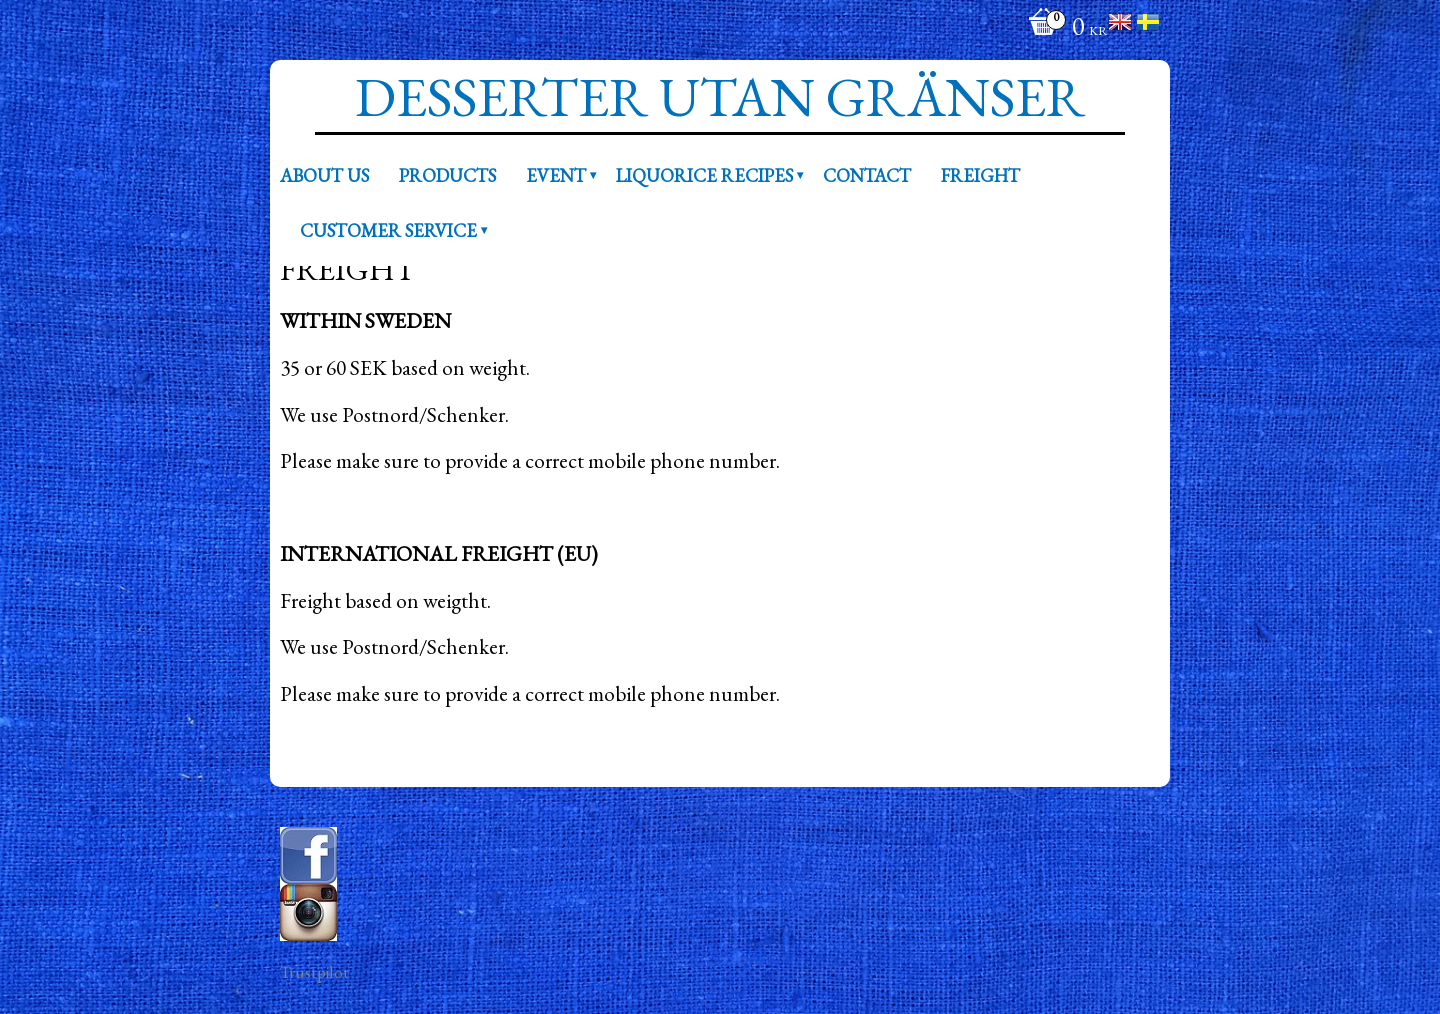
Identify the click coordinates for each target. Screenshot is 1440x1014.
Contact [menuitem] (867, 175)
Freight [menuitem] (980, 175)
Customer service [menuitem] (388, 230)
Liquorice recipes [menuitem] (704, 175)
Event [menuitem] (556, 175)
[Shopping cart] (1063, 28)
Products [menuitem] (447, 175)
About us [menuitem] (324, 175)
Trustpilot (314, 972)
